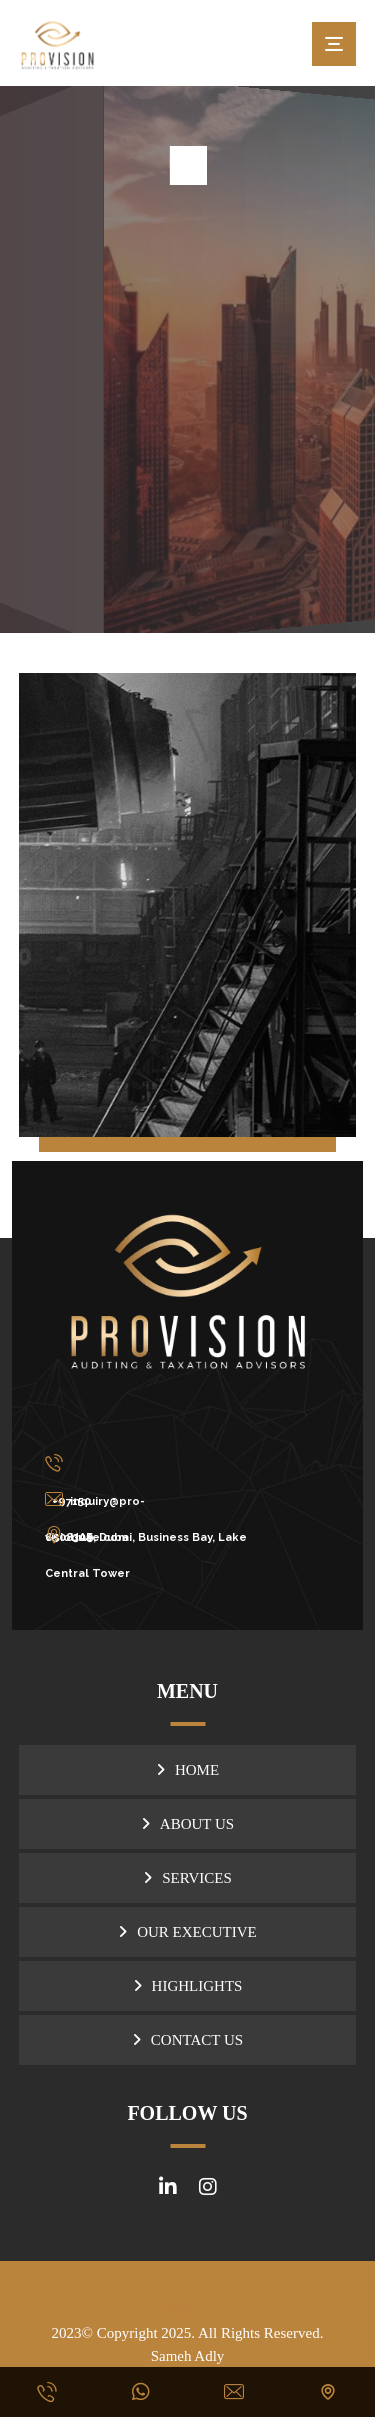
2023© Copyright (107, 2333)
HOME (197, 1770)
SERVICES (197, 1878)
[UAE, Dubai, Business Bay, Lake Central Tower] (164, 1535)
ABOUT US (197, 1824)
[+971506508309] (164, 1463)
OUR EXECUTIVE (197, 1932)
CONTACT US (197, 2040)
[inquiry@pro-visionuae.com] (164, 1499)
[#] (168, 2187)
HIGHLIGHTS (197, 1986)
